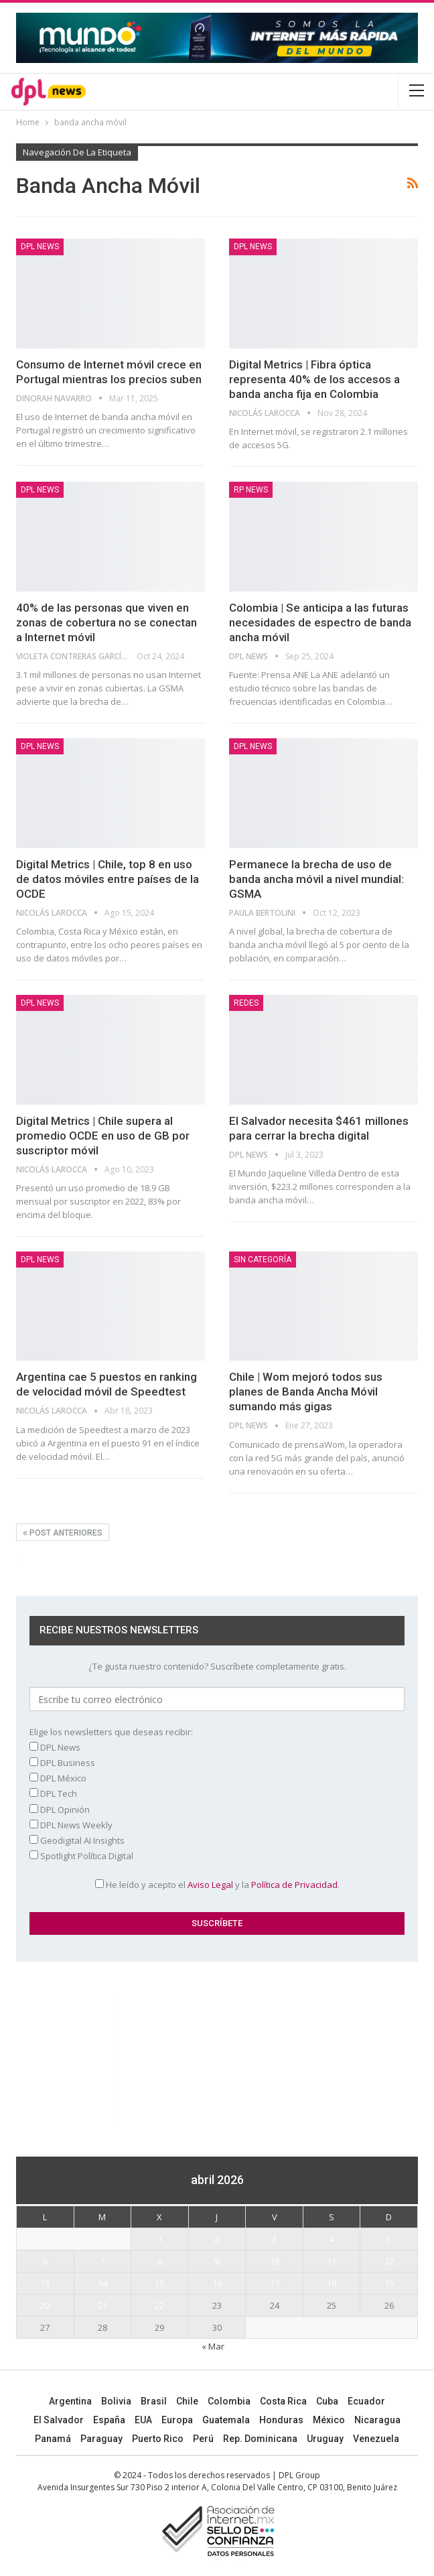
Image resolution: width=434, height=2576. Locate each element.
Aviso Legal (210, 1885)
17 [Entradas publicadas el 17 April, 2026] (274, 2283)
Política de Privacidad (294, 1885)
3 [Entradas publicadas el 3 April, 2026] (274, 2239)
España (109, 2420)
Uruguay (325, 2438)
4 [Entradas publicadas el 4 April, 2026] (332, 2239)
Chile (187, 2401)
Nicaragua (377, 2420)
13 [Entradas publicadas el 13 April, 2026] (45, 2283)
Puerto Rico (158, 2438)
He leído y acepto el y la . (217, 1885)
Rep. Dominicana (260, 2438)
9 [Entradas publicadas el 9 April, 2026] (216, 2261)
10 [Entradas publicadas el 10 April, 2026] (274, 2261)
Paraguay (101, 2438)
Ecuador (366, 2401)
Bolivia (116, 2401)
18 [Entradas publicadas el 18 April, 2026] (331, 2283)
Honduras (281, 2420)
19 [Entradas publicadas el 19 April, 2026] (389, 2283)
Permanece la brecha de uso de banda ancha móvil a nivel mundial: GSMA (316, 879)
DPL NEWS (40, 246)
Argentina (70, 2401)
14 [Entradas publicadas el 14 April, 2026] (102, 2283)
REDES (246, 1003)
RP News (251, 489)
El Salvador (58, 2420)
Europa (177, 2420)
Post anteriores (62, 1533)
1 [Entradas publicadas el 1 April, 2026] (159, 2239)
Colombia (229, 2401)
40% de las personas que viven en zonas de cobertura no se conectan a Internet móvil (106, 622)
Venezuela (376, 2438)
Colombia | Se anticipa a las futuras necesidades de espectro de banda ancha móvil (320, 622)
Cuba (327, 2401)
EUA (143, 2420)
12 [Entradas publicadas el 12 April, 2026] (389, 2261)
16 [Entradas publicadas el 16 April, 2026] (217, 2283)
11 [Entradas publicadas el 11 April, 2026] (331, 2261)
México (329, 2420)
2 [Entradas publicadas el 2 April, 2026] (216, 2239)
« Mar (213, 2346)
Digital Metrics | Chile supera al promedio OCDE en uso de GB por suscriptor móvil (103, 1135)
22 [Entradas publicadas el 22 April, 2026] (159, 2305)
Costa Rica (283, 2401)
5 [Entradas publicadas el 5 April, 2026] (388, 2239)
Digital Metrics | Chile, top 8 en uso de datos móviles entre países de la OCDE (107, 879)
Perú (203, 2438)
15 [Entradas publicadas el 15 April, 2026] (159, 2283)
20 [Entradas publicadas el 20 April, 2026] (45, 2305)
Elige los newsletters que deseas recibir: (111, 1732)
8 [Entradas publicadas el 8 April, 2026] (159, 2261)
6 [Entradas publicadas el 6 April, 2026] (45, 2261)
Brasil (154, 2401)
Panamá (53, 2438)
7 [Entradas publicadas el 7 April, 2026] (102, 2261)
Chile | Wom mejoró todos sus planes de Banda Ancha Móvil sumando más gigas (305, 1391)
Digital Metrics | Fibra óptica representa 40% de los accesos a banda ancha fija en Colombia (314, 379)
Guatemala (226, 2420)
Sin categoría (262, 1259)
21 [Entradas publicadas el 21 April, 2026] (102, 2305)
